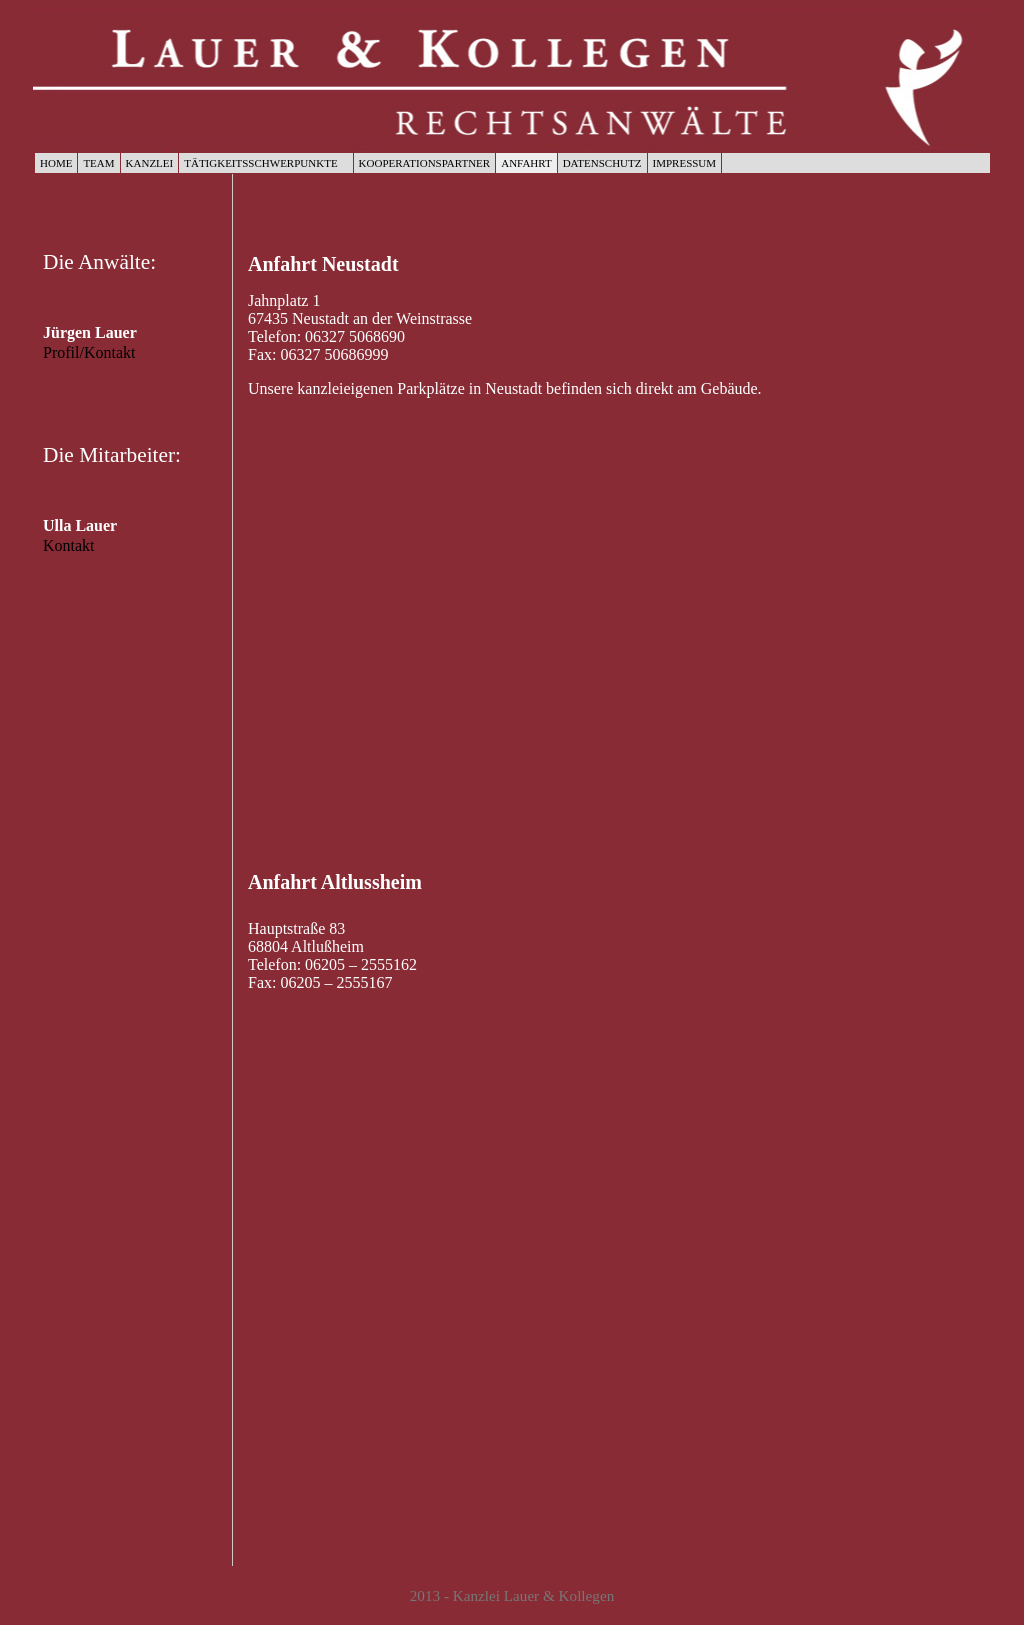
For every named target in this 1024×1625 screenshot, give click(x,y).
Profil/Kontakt (89, 352)
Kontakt (69, 545)
